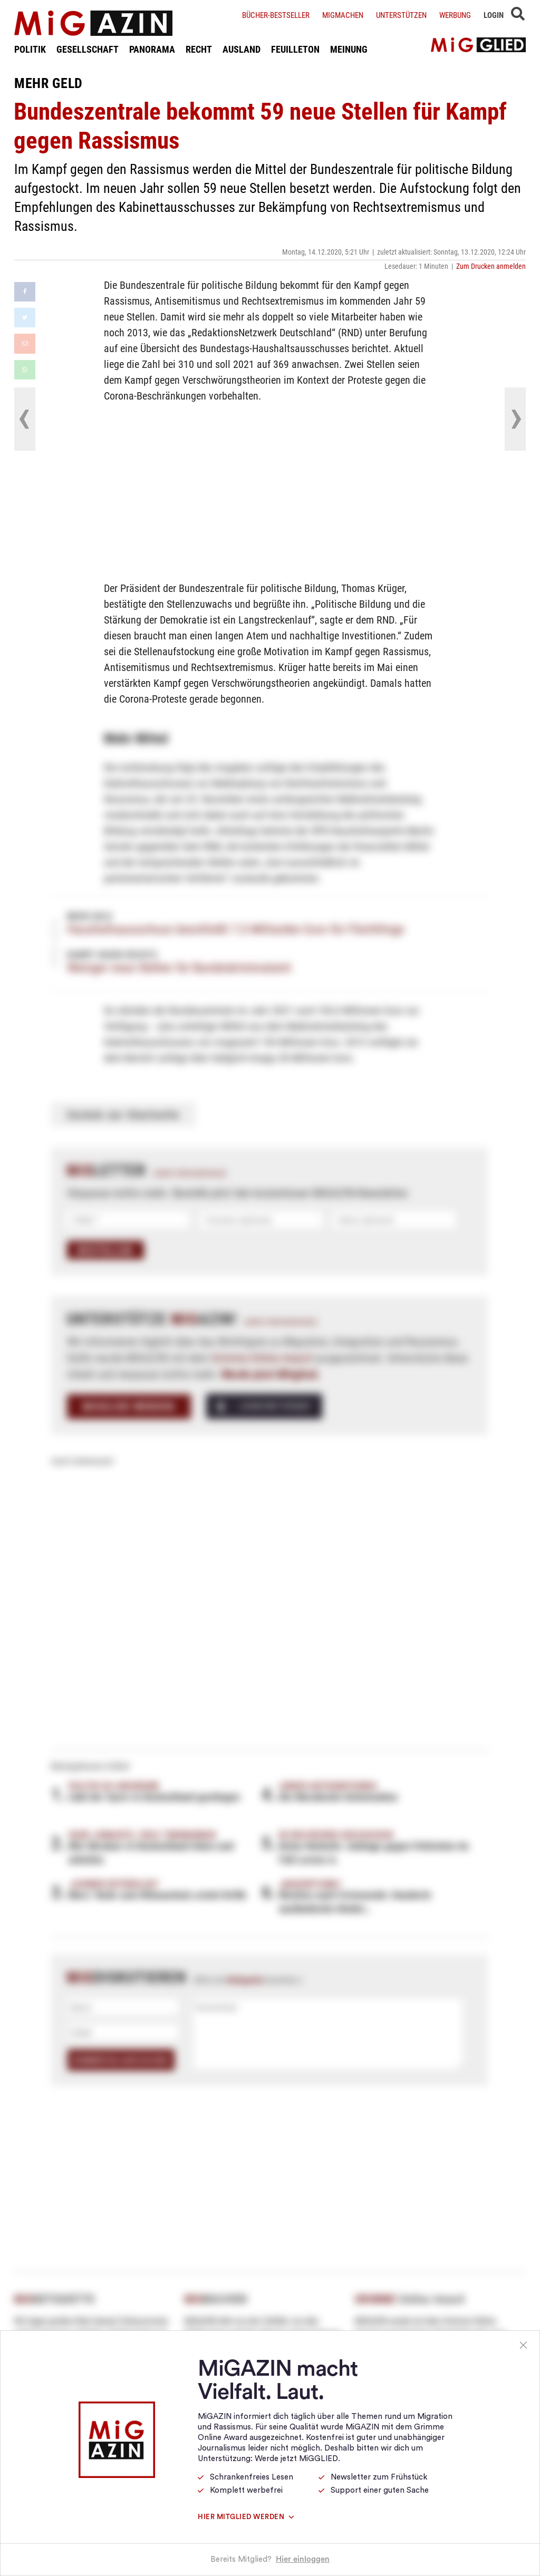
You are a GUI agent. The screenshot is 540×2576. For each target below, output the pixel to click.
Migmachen (342, 14)
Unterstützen (401, 14)
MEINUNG (349, 49)
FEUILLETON (295, 49)
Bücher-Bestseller (276, 14)
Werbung (455, 14)
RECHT (199, 49)
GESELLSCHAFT (87, 49)
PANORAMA (152, 49)
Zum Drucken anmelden (491, 266)
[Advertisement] (270, 490)
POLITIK (30, 49)
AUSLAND (242, 49)
